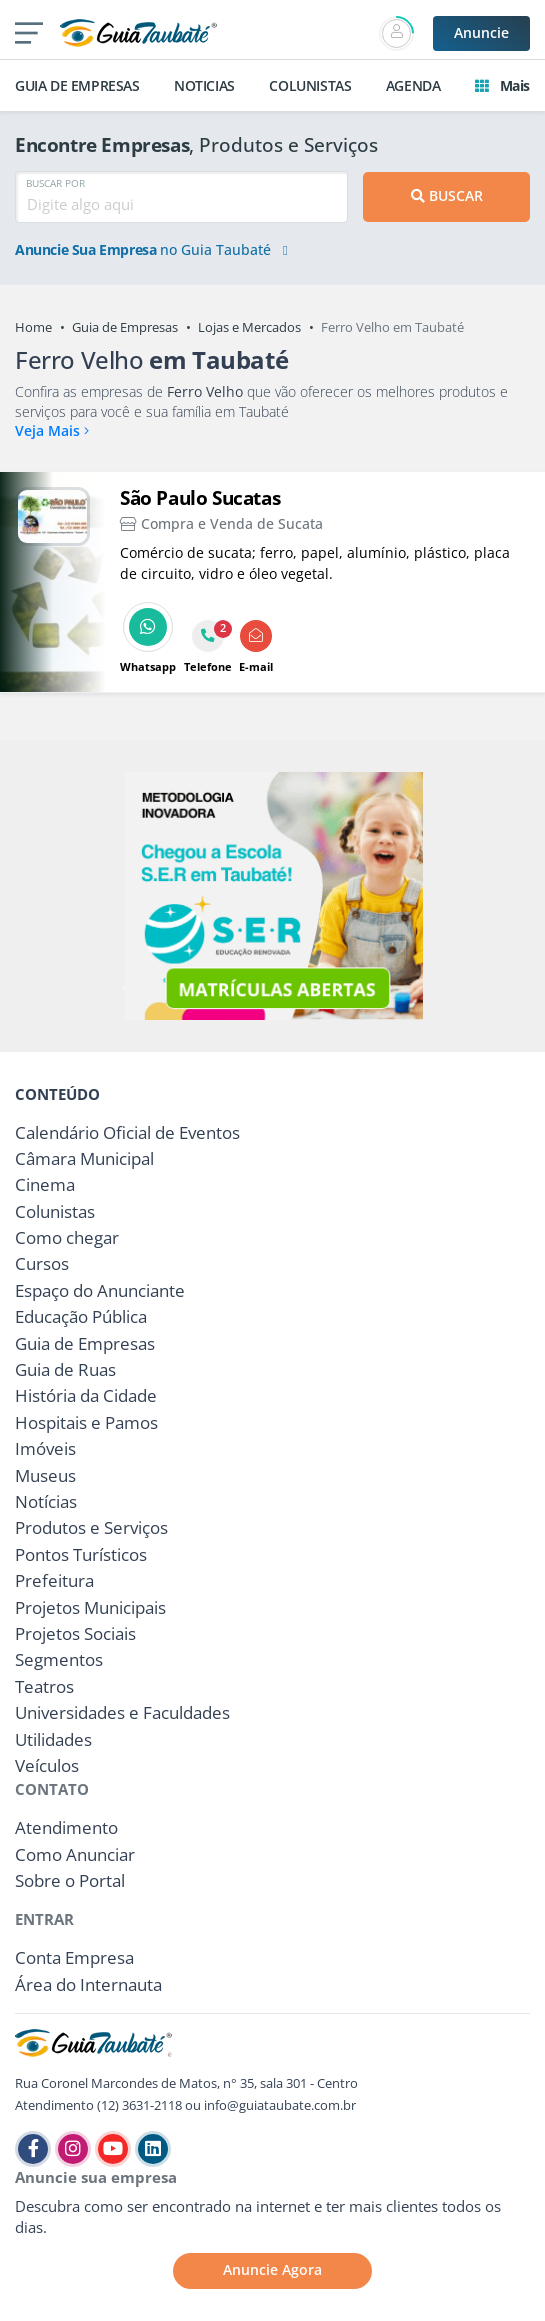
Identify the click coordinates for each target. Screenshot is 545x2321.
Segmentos (59, 1659)
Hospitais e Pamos (86, 1422)
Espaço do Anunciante (100, 1290)
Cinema (45, 1184)
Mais (502, 85)
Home (33, 327)
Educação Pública (81, 1316)
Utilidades (53, 1739)
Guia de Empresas (125, 327)
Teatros (44, 1686)
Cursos (42, 1263)
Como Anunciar (75, 1854)
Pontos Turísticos (81, 1554)
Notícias (46, 1501)
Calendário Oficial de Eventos (127, 1132)
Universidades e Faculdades (122, 1712)
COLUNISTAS (310, 85)
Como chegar (67, 1237)
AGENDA (413, 85)
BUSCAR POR (55, 183)
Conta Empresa (74, 1957)
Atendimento (66, 1827)
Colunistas (55, 1211)
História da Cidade (86, 1395)
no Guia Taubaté (151, 250)
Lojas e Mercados (249, 327)
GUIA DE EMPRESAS (77, 85)
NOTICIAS (204, 85)
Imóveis (45, 1448)
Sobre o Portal (70, 1880)
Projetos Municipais (90, 1607)
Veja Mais (52, 430)
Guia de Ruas (65, 1369)
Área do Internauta (88, 1984)
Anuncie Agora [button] (272, 2269)
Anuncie (481, 32)
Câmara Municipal (84, 1158)
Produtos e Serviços (91, 1527)
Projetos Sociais (75, 1633)
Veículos (47, 1765)
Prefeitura (54, 1580)
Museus (45, 1475)
